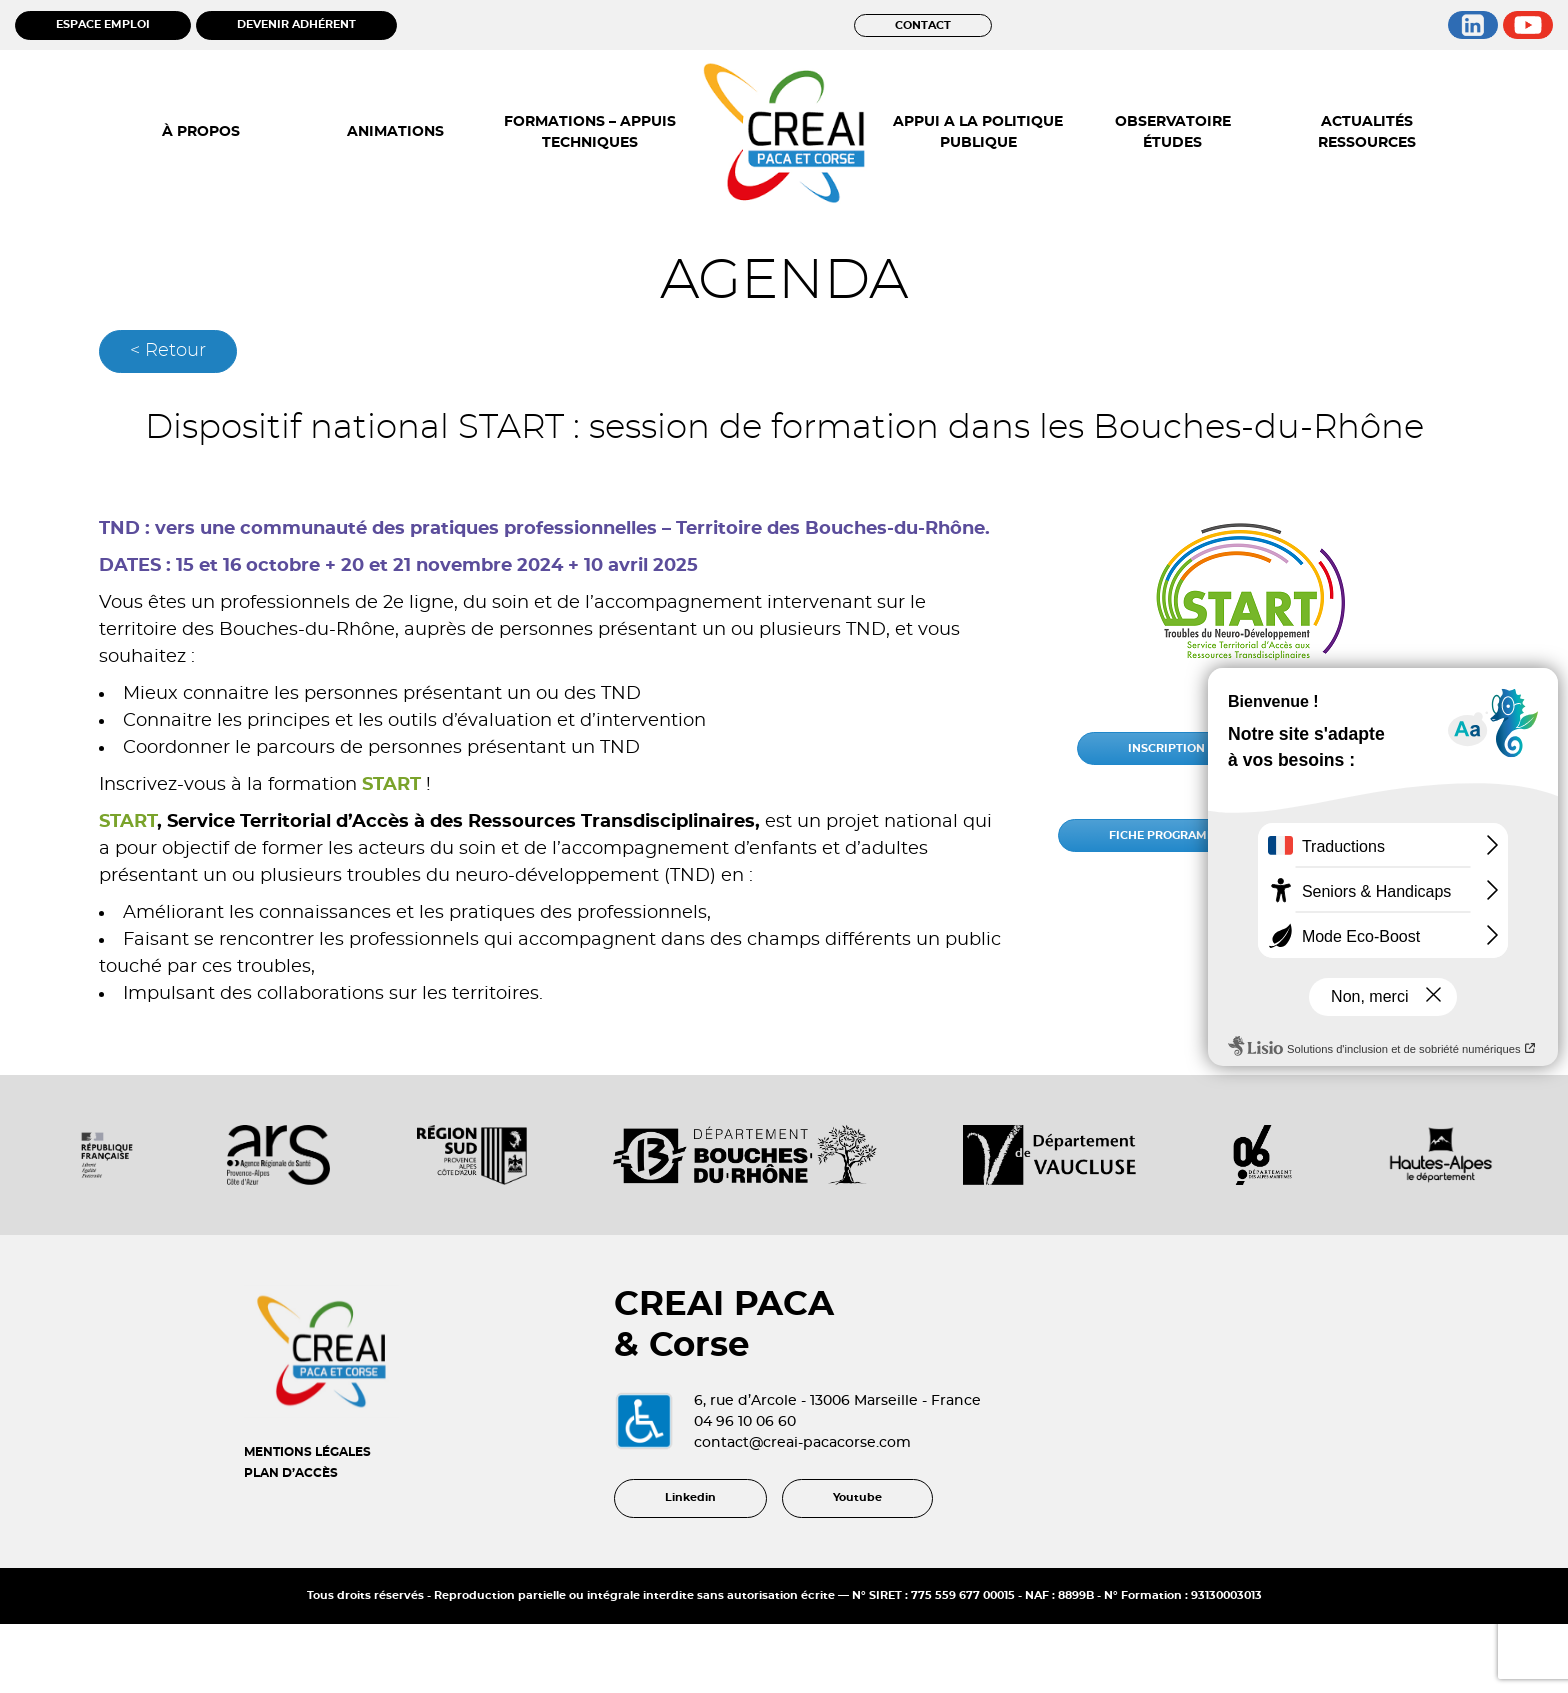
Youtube (857, 1497)
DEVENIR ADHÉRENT (296, 24)
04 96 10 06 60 (745, 1422)
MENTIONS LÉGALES (307, 1452)
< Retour (168, 351)
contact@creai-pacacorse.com (802, 1443)
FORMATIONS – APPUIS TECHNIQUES (590, 132)
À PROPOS (201, 132)
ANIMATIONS (395, 132)
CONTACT (923, 25)
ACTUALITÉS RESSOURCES (1367, 132)
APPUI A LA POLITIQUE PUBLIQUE (978, 132)
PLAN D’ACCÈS (291, 1473)
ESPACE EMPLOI (103, 24)
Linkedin (690, 1497)
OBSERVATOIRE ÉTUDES (1173, 132)
